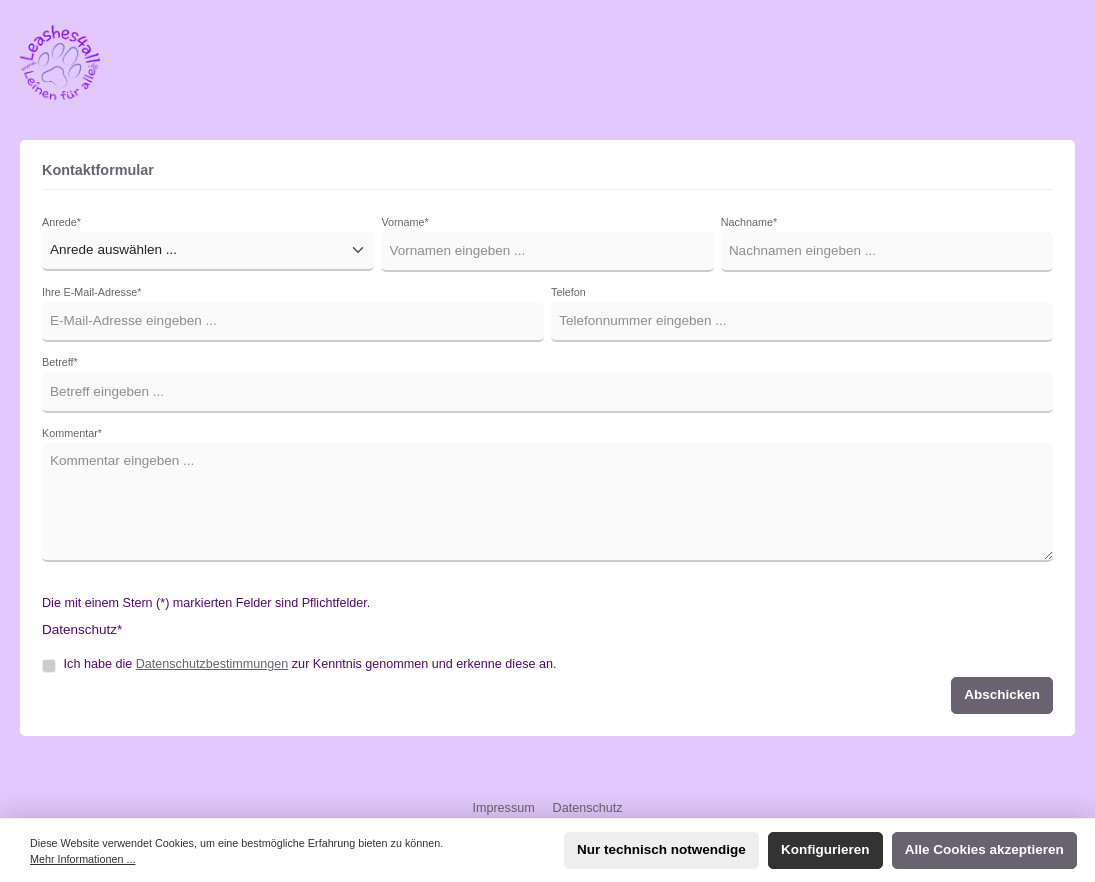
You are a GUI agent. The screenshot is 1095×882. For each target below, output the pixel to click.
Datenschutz (588, 808)
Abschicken (1002, 694)
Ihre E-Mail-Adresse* (91, 292)
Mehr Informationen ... (82, 859)
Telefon (568, 292)
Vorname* (404, 222)
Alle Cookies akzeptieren (984, 849)
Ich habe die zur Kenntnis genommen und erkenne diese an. (310, 664)
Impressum (505, 808)
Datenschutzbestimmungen (212, 664)
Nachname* (749, 222)
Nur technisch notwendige (661, 849)
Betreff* (60, 362)
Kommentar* (72, 433)
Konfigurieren (825, 849)
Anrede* (61, 222)
